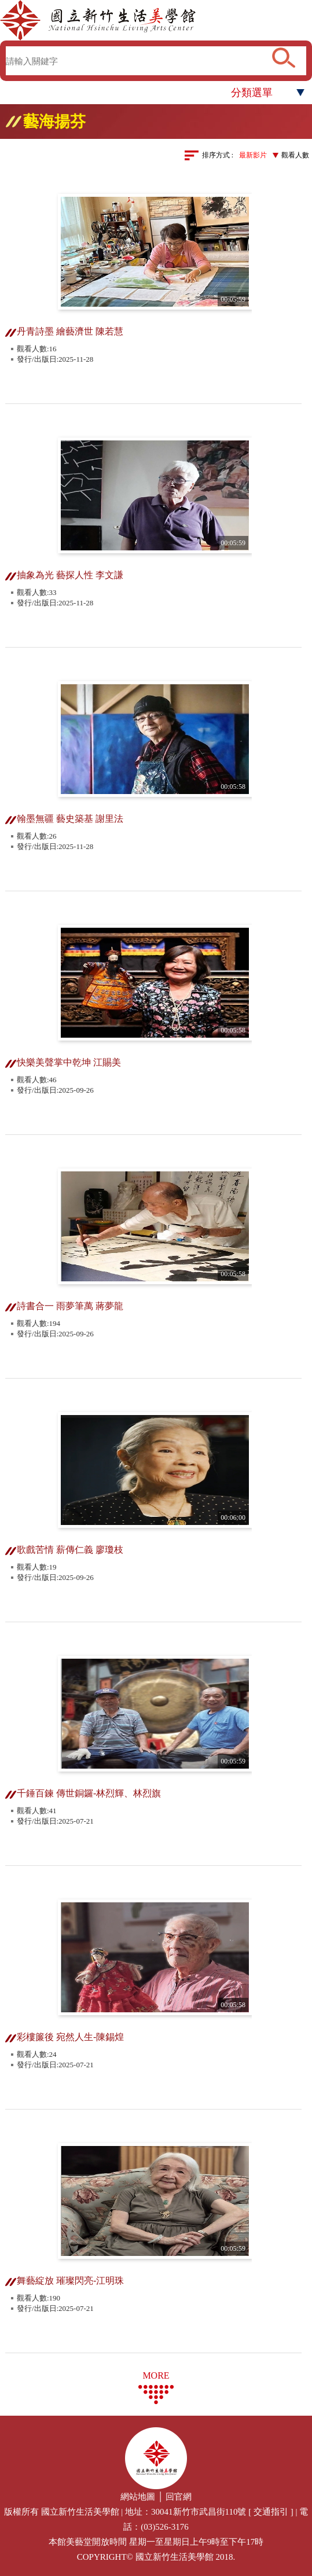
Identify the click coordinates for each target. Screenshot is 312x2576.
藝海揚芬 (54, 121)
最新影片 (253, 155)
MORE (155, 2375)
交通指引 (271, 2511)
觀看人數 (295, 155)
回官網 (179, 2496)
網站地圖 (137, 2496)
